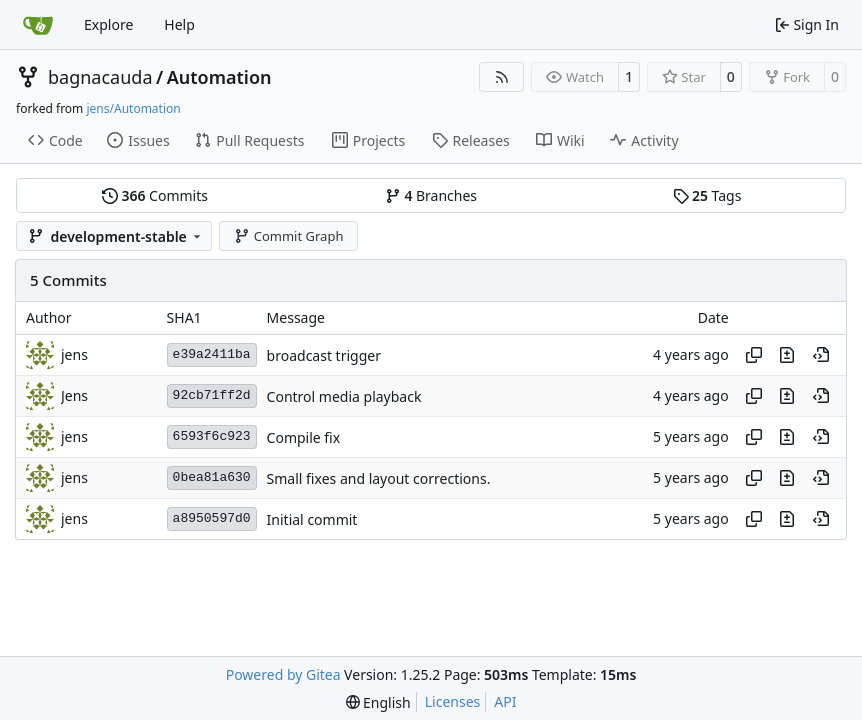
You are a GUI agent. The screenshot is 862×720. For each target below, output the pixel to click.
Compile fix (304, 437)
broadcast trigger (324, 355)
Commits (155, 195)
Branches (431, 195)
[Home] (38, 25)
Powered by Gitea (283, 674)
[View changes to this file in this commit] (787, 355)
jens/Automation (133, 108)
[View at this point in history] (821, 355)
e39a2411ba (212, 354)
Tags (707, 195)
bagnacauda (100, 77)
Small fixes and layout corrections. (379, 478)
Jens (74, 395)
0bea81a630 (212, 477)
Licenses (453, 701)
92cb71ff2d (212, 395)
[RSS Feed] (502, 77)
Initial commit (312, 519)
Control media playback (344, 396)
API (505, 701)
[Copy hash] (754, 355)
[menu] (378, 702)
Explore (108, 24)
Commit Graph (288, 236)
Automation (219, 77)
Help (179, 24)
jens (74, 354)
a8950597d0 (212, 518)
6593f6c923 (212, 436)
